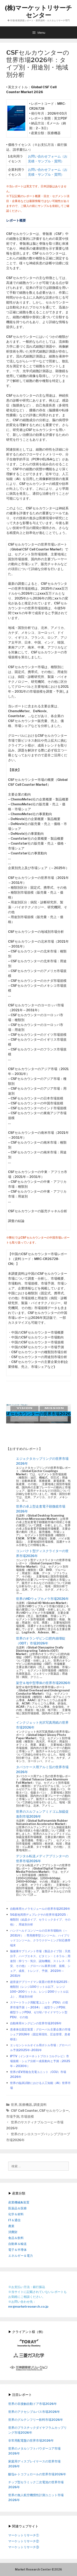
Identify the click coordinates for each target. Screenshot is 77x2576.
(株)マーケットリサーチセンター (38, 11)
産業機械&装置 (18, 2202)
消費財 (12, 2232)
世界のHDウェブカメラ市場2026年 (42, 1599)
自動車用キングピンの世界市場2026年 (36, 2023)
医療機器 (25, 2105)
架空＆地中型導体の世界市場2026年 (43, 1683)
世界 (14, 2105)
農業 (11, 2226)
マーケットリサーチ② (23, 2541)
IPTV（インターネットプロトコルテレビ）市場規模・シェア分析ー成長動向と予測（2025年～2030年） (40, 2061)
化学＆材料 (16, 2214)
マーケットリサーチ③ (23, 2547)
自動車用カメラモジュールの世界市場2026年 (40, 1909)
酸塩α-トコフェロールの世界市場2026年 (37, 2474)
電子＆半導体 (17, 2250)
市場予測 (12, 2116)
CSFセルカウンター (54, 2111)
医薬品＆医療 (17, 2208)
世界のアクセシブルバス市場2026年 (34, 2412)
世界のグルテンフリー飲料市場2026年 (35, 2420)
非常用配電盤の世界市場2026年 (31, 2440)
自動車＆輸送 (17, 2244)
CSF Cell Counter (24, 2111)
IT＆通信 (14, 2220)
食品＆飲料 (16, 2238)
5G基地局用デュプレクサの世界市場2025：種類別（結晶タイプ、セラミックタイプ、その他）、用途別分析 (40, 1919)
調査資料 (40, 2105)
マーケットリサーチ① (23, 2535)
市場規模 (27, 2116)
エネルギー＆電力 (20, 2256)
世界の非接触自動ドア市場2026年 (32, 2404)
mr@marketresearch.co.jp (28, 2306)
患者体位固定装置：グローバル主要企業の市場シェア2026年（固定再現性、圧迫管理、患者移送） (40, 2034)
